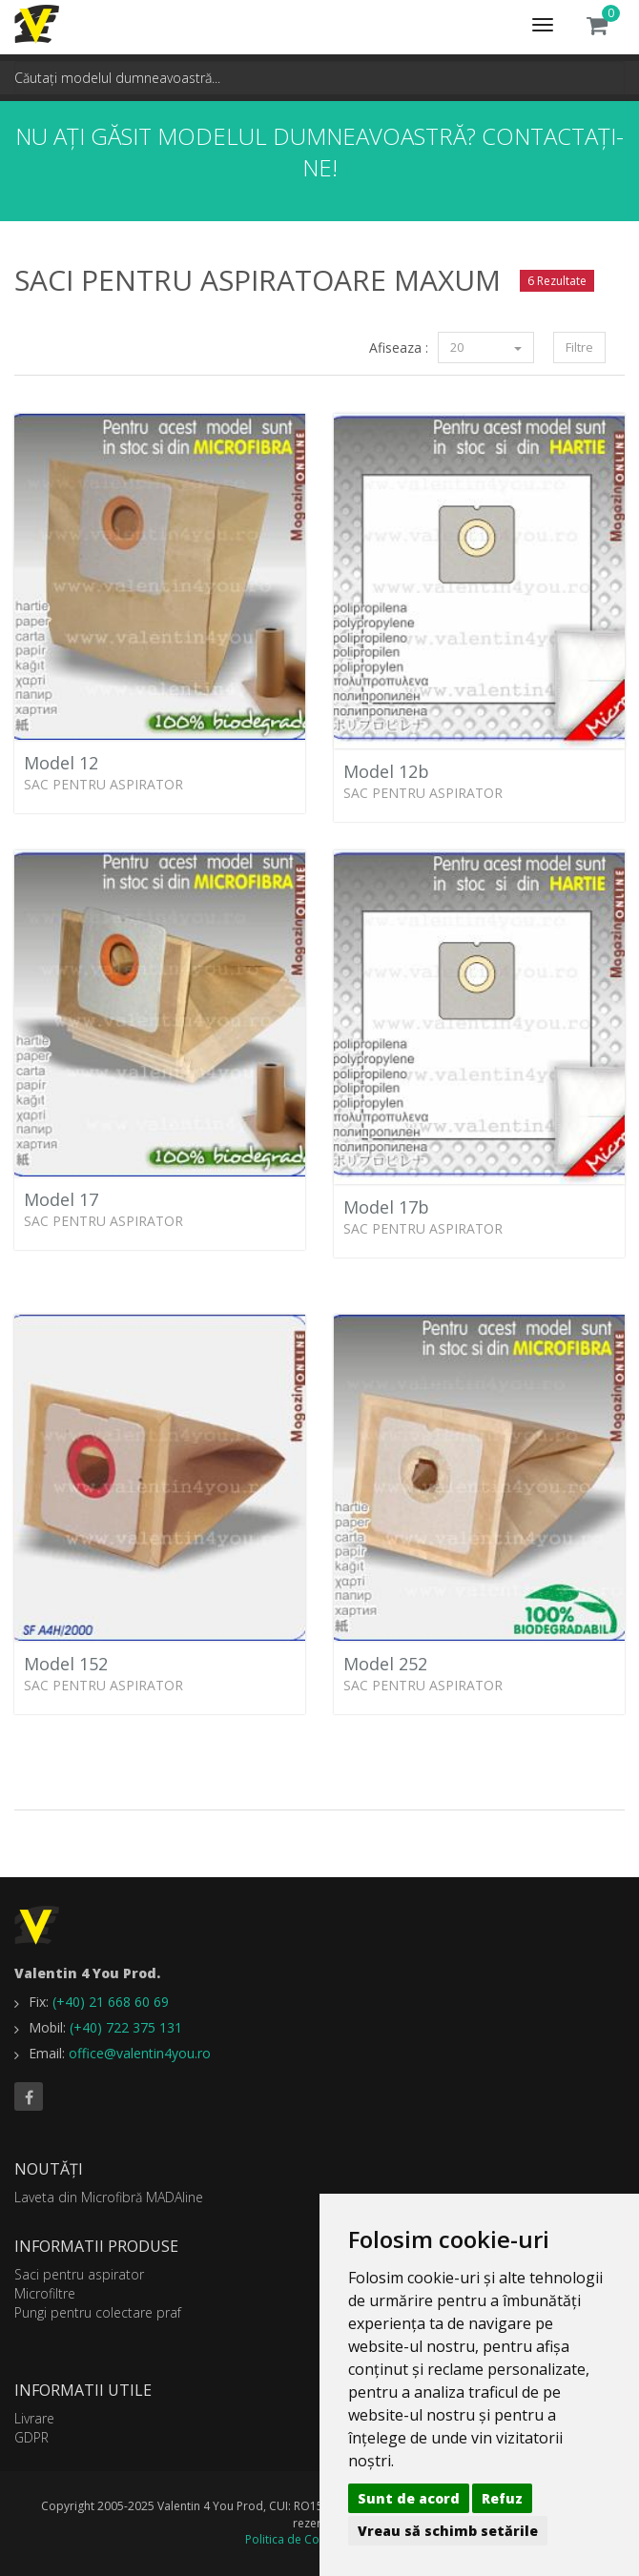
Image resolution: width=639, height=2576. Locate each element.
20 (486, 347)
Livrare (34, 2418)
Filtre (579, 347)
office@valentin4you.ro (140, 2053)
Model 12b (386, 771)
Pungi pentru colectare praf (97, 2312)
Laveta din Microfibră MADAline (108, 2197)
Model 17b (386, 1207)
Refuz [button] (502, 2498)
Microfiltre (44, 2293)
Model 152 (66, 1663)
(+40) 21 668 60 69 (110, 2002)
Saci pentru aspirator (79, 2274)
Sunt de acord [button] (409, 2498)
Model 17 (61, 1199)
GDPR (31, 2437)
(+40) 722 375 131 (126, 2027)
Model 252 (385, 1663)
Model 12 (61, 762)
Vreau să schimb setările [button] (448, 2531)
